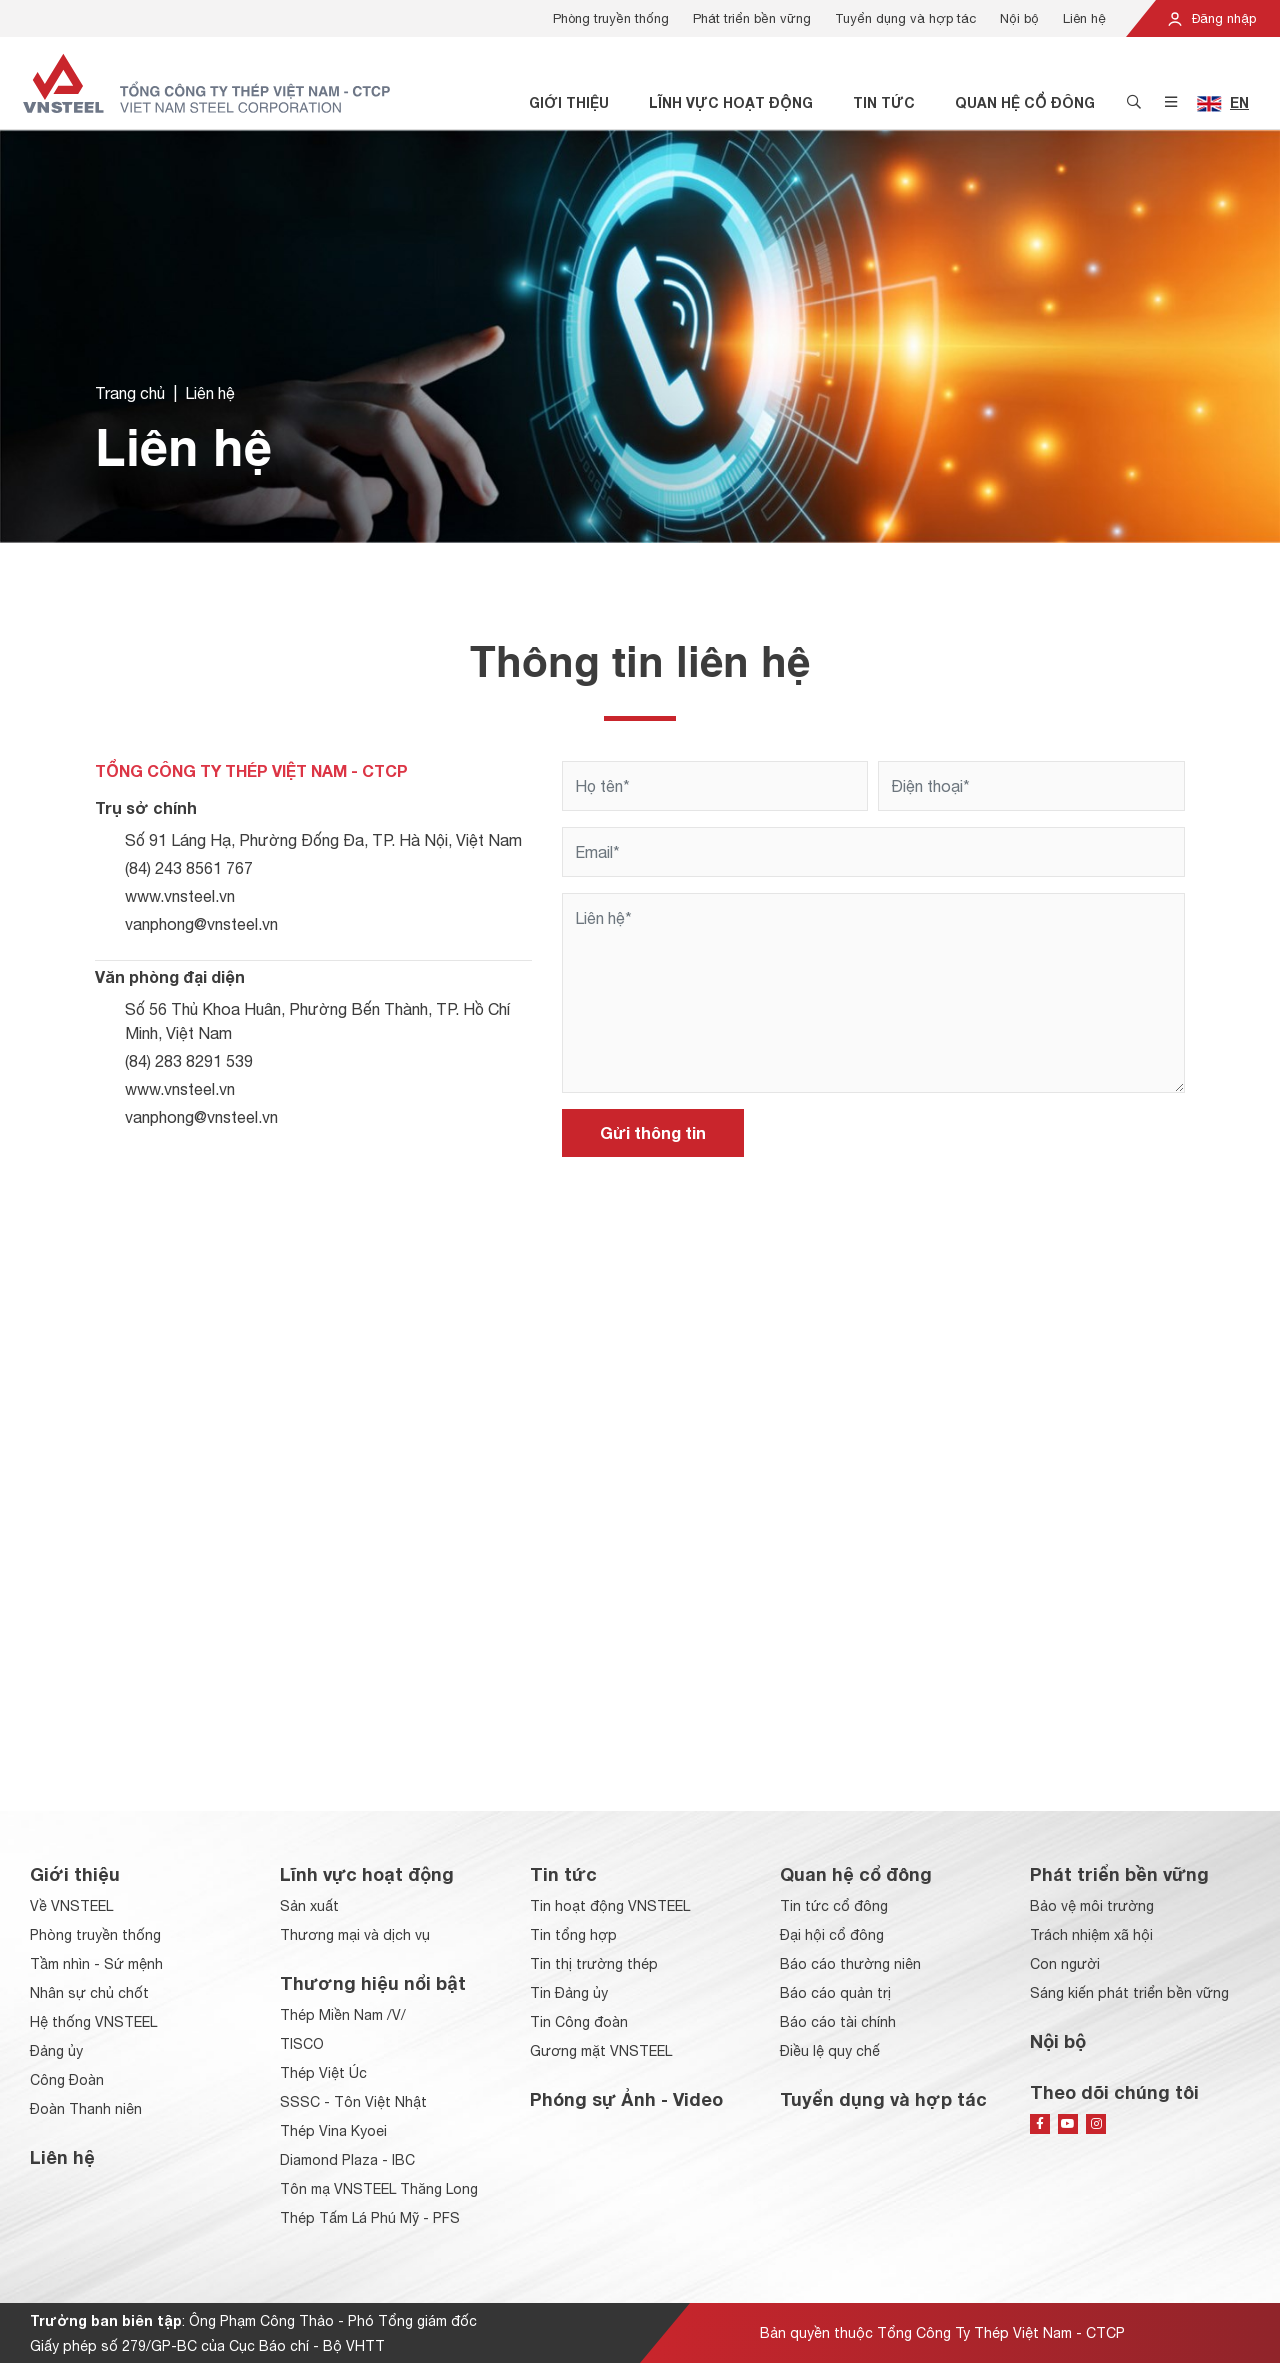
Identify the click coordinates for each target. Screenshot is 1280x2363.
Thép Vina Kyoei (333, 2131)
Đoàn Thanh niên (86, 2109)
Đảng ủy (56, 2051)
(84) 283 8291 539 (189, 1061)
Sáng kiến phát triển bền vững (1129, 1993)
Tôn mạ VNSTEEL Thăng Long (379, 2189)
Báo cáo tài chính (838, 2022)
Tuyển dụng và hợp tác (905, 18)
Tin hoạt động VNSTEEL (610, 1906)
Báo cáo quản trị (835, 1993)
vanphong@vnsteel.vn (201, 924)
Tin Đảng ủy (569, 1993)
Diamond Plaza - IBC (347, 2160)
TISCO (302, 2044)
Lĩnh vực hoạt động (731, 102)
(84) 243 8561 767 (189, 868)
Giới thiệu (569, 102)
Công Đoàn (67, 2080)
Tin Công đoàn (579, 2022)
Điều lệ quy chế (830, 2051)
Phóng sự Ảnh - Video (626, 2099)
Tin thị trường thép (594, 1964)
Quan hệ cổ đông (1025, 102)
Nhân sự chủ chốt (89, 1993)
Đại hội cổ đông (832, 1935)
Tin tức (884, 102)
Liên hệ (1084, 18)
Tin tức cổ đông (834, 1906)
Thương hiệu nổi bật (373, 1983)
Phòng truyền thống (611, 18)
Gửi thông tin (653, 1132)
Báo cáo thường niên (850, 1964)
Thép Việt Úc (323, 2073)
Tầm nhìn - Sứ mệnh (96, 1964)
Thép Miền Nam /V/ (343, 2015)
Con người (1065, 1964)
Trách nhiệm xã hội (1091, 1935)
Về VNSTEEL (71, 1906)
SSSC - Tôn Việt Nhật (353, 2102)
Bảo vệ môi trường (1092, 1906)
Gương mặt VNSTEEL (601, 2051)
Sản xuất (309, 1906)
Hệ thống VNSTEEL (93, 2022)
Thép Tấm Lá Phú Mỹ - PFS (370, 2218)
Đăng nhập (1211, 18)
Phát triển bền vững (752, 18)
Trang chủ (130, 393)
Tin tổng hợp (573, 1935)
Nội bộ (1019, 18)
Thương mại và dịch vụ (355, 1935)
